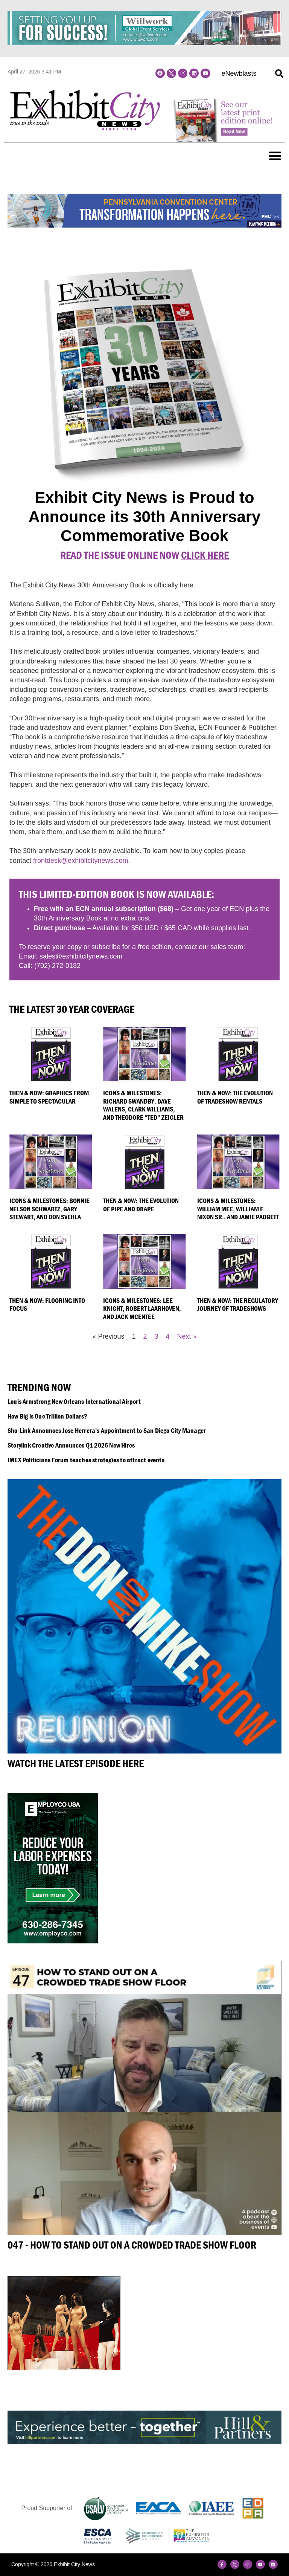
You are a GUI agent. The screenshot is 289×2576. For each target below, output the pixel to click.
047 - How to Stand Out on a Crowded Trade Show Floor (132, 2244)
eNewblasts (239, 73)
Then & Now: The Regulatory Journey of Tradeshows (237, 1304)
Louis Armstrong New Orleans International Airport (74, 1401)
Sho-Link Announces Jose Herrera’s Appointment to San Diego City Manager (107, 1430)
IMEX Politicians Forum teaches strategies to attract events (86, 1459)
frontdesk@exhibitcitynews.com (80, 860)
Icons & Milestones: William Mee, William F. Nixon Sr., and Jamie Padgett (238, 1208)
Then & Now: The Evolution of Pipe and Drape (141, 1204)
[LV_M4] (64, 2368)
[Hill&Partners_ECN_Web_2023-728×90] (144, 2442)
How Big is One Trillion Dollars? (47, 1416)
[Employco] (53, 1941)
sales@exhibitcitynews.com (81, 956)
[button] (279, 73)
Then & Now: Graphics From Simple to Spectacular (49, 1096)
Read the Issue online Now (144, 555)
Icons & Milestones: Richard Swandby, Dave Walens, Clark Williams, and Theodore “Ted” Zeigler (143, 1105)
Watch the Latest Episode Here (76, 1763)
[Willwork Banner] (144, 43)
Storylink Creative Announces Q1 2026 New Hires (71, 1445)
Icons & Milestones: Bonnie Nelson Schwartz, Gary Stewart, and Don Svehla (49, 1208)
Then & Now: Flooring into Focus (47, 1304)
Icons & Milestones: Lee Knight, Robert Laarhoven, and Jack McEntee (142, 1308)
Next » (187, 1336)
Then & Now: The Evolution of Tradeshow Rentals (235, 1096)
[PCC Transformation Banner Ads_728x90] (144, 225)
